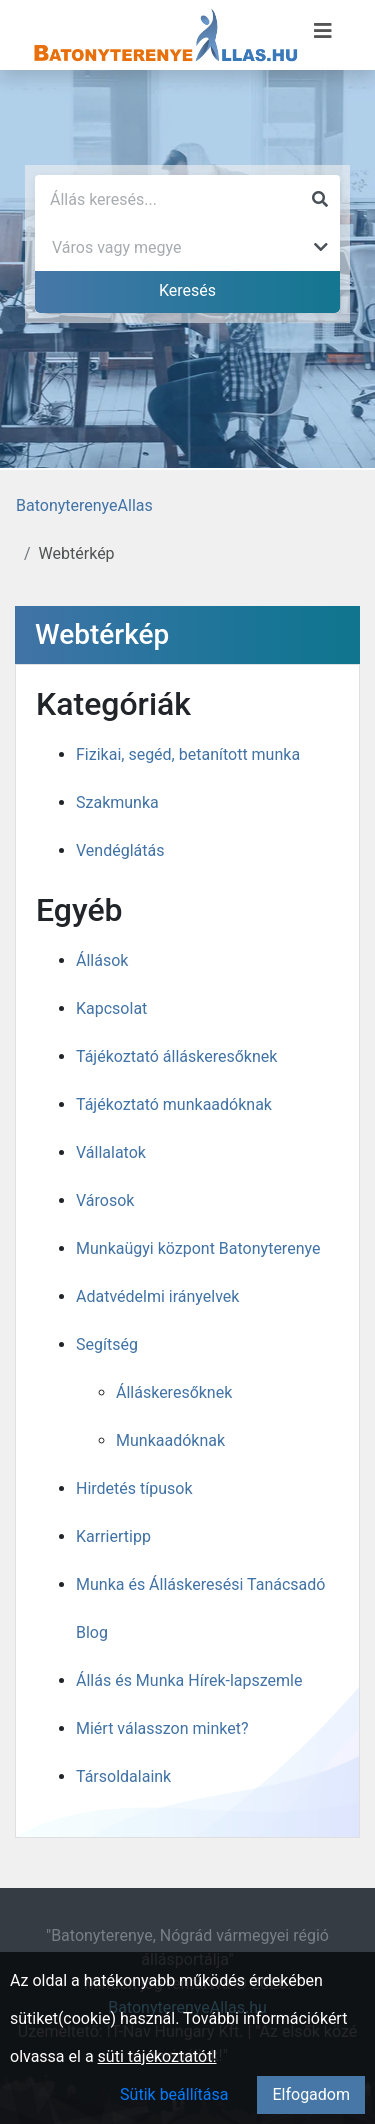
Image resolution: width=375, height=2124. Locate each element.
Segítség (107, 1344)
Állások (102, 960)
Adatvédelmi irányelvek (157, 1296)
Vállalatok (111, 1152)
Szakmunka (117, 802)
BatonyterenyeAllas (84, 505)
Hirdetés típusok (134, 1488)
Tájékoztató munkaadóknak (174, 1104)
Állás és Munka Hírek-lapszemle (189, 1680)
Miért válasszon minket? (162, 1728)
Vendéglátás (120, 850)
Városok (105, 1200)
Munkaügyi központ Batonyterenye (198, 1248)
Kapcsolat (111, 1008)
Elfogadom (311, 2094)
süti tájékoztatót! (157, 2056)
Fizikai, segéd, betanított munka (188, 754)
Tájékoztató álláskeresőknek (176, 1056)
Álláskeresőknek (174, 1392)
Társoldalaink (123, 1776)
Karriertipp (113, 1536)
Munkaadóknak (170, 1440)
